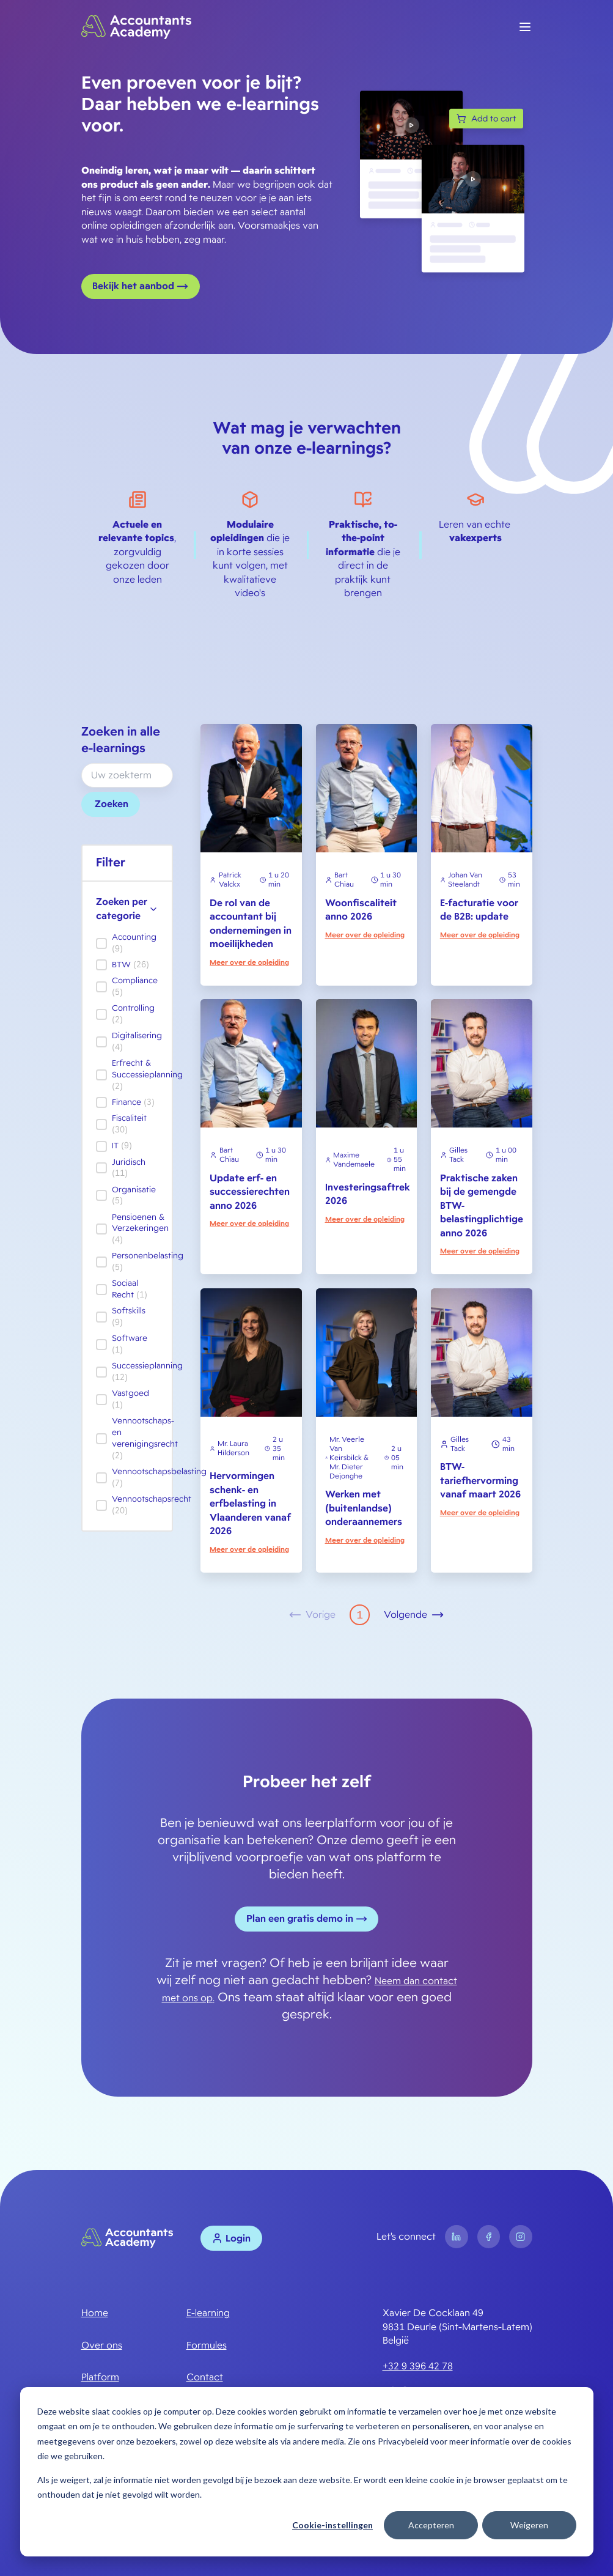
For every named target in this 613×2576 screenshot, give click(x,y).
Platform (100, 2377)
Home (94, 2313)
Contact (204, 2377)
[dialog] (306, 2471)
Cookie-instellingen (332, 2525)
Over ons (101, 2345)
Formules (206, 2345)
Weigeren (529, 2525)
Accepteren (431, 2525)
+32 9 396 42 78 (418, 2366)
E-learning (208, 2313)
